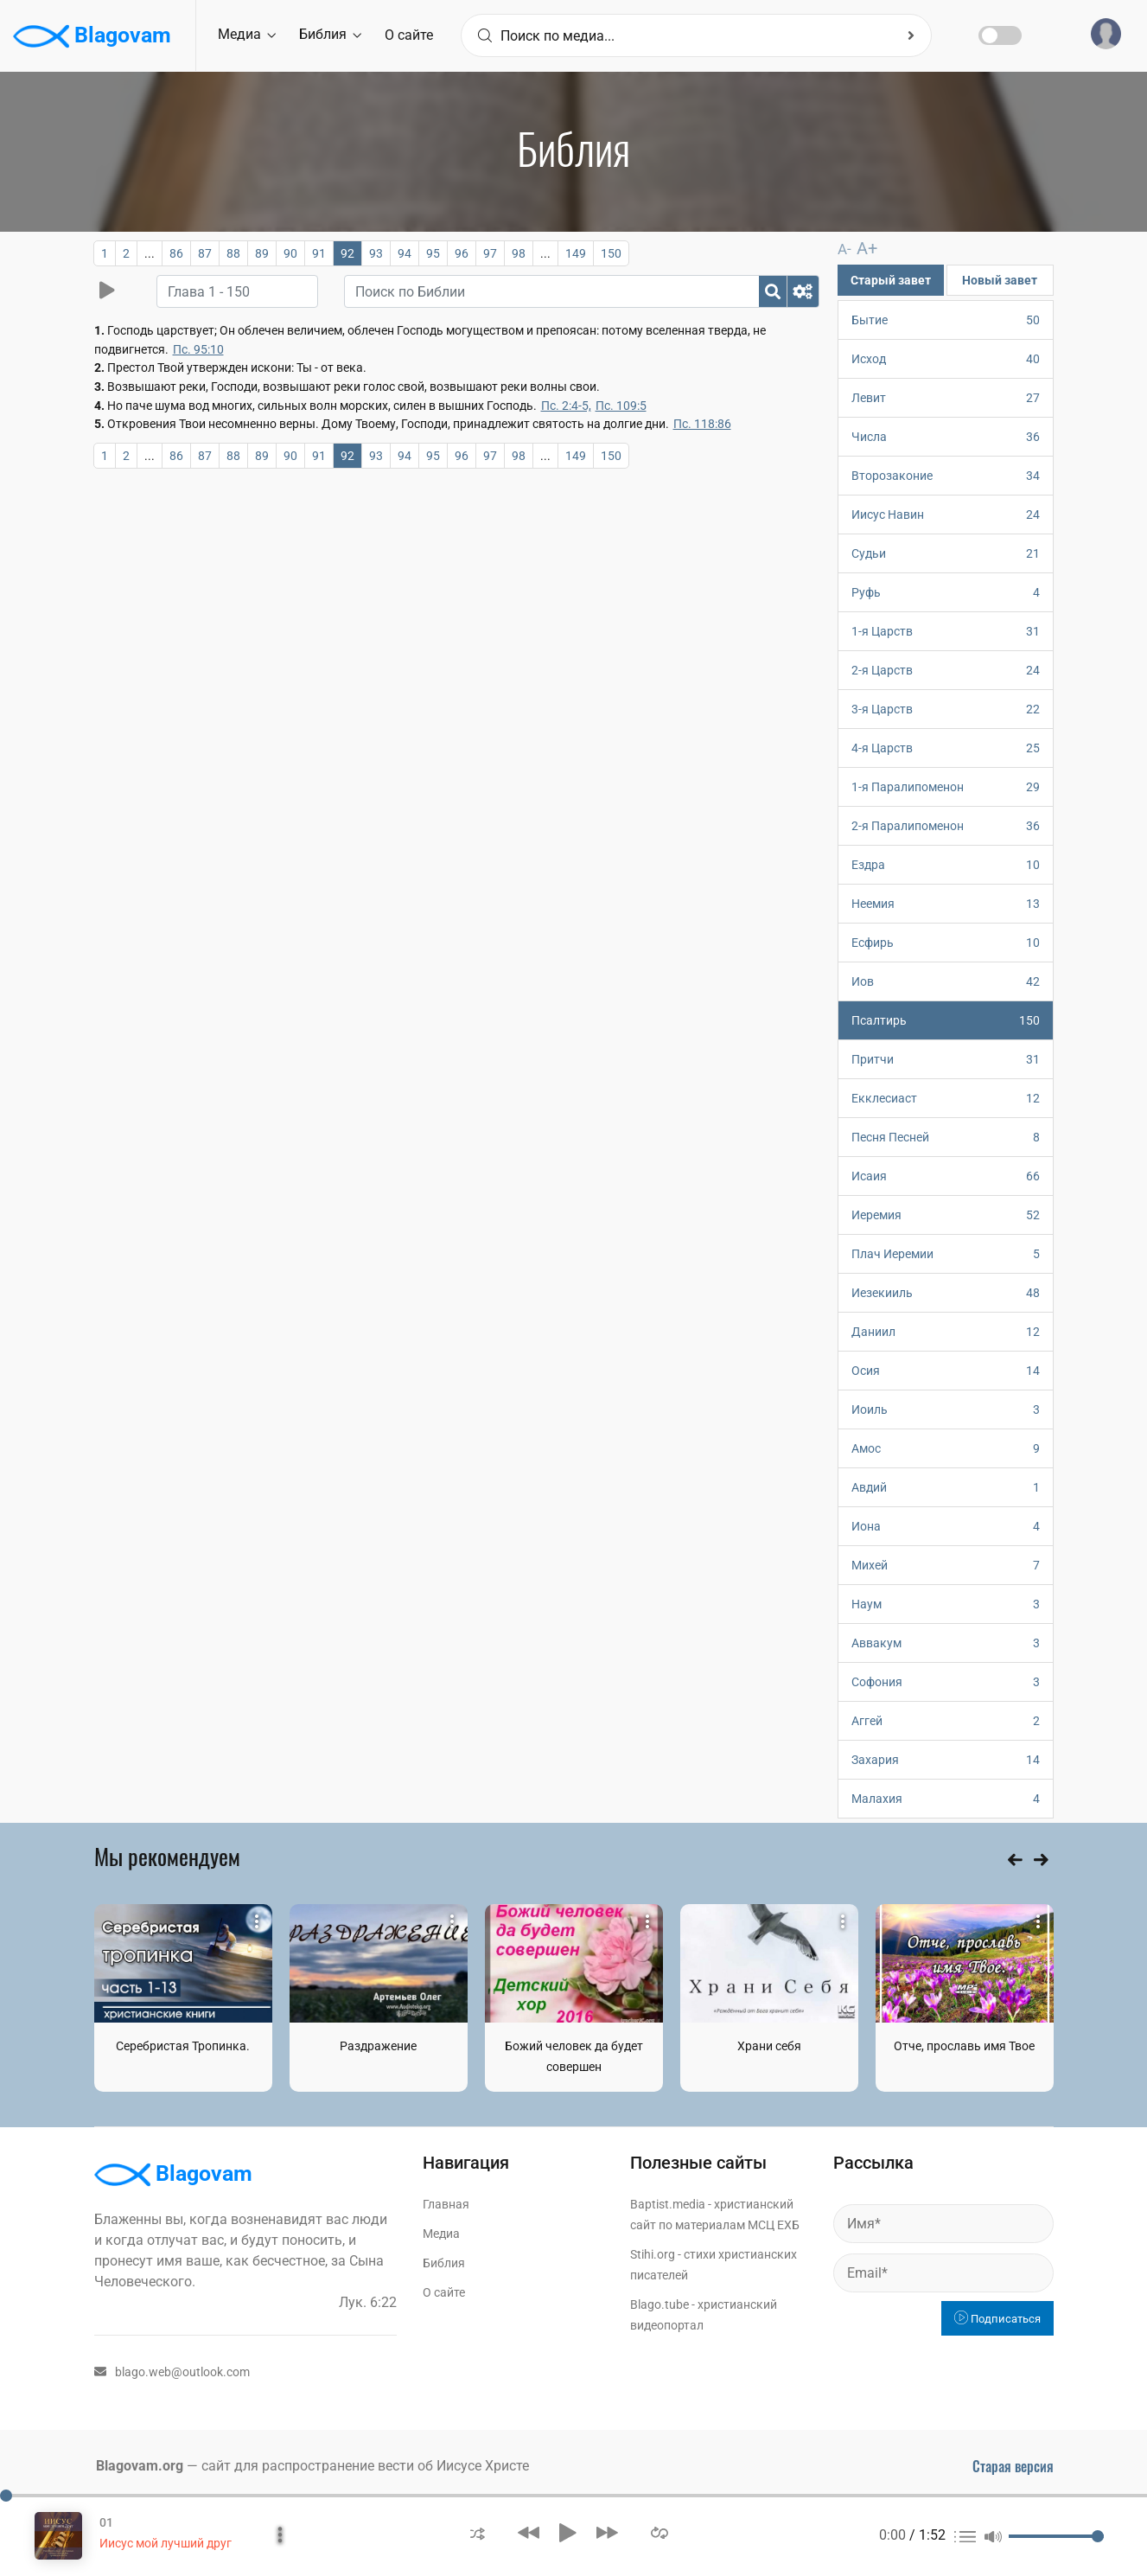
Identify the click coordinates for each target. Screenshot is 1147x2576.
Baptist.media (667, 2203)
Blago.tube (659, 2304)
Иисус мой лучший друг (165, 2543)
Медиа (247, 34)
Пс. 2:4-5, (566, 405)
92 (347, 253)
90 (290, 253)
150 (611, 253)
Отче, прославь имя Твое (964, 2045)
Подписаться (997, 2317)
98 (519, 253)
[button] (478, 2532)
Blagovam (92, 36)
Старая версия (1013, 2465)
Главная (446, 2203)
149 (575, 253)
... (149, 253)
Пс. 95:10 (198, 349)
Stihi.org (652, 2253)
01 (106, 2522)
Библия (330, 34)
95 (433, 253)
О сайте (409, 35)
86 (176, 253)
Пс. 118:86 (702, 424)
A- (844, 248)
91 (319, 253)
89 (262, 253)
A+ (863, 248)
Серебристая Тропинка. (183, 2045)
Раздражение (378, 2045)
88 (233, 253)
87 (205, 253)
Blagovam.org (139, 2465)
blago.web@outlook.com (172, 2371)
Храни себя (769, 2045)
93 (376, 253)
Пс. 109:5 (621, 405)
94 (404, 253)
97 (490, 253)
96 (461, 253)
